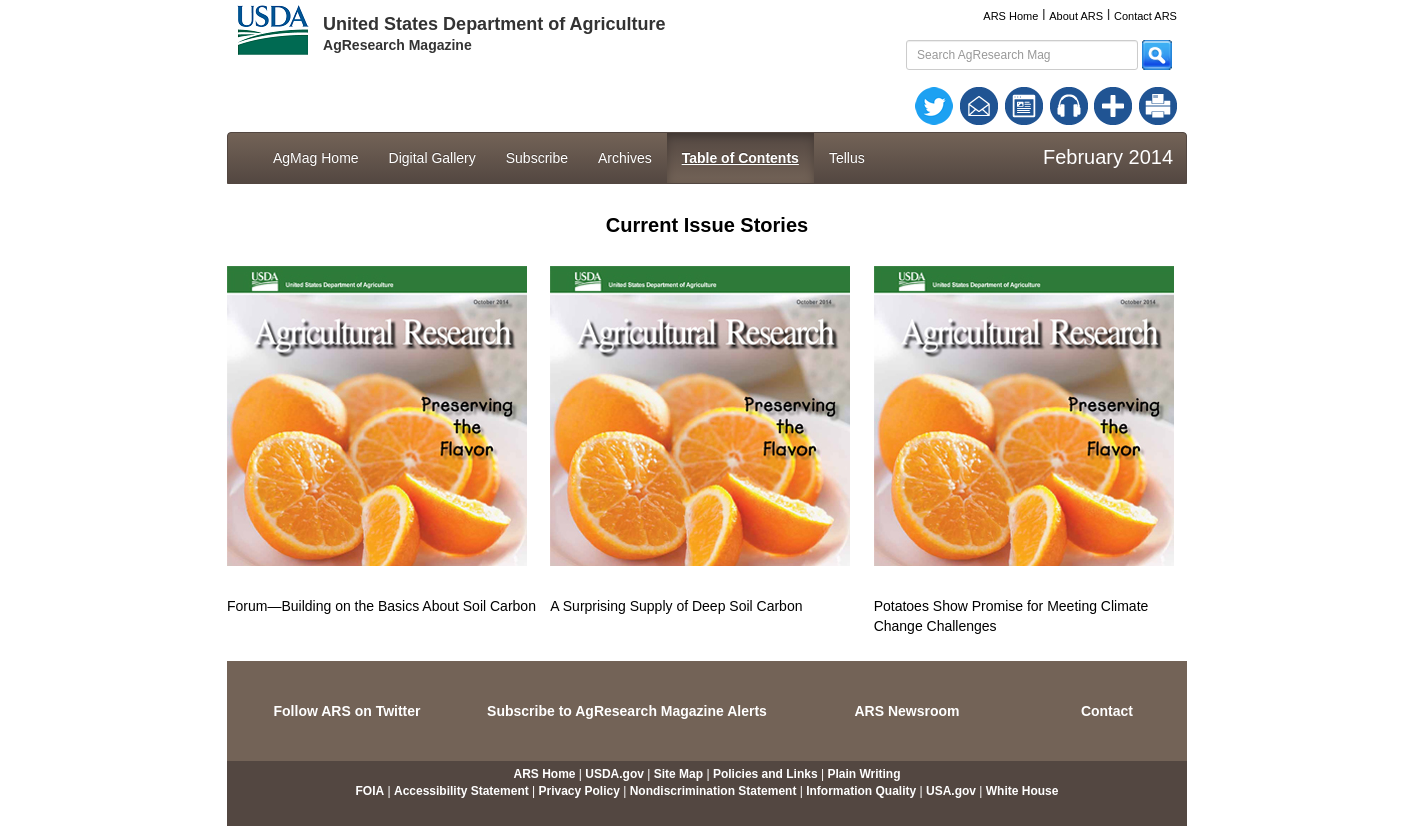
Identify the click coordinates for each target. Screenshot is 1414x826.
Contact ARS (1145, 16)
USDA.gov (614, 774)
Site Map (678, 774)
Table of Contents (740, 158)
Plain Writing (863, 774)
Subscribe (537, 158)
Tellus (847, 158)
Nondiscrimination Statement (713, 791)
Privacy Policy (579, 791)
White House (1022, 791)
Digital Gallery (432, 158)
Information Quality (861, 791)
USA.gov (951, 791)
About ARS (1076, 16)
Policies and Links (765, 774)
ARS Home (1010, 16)
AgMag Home (316, 158)
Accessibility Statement (461, 791)
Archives (625, 158)
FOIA (370, 791)
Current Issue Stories (707, 225)
